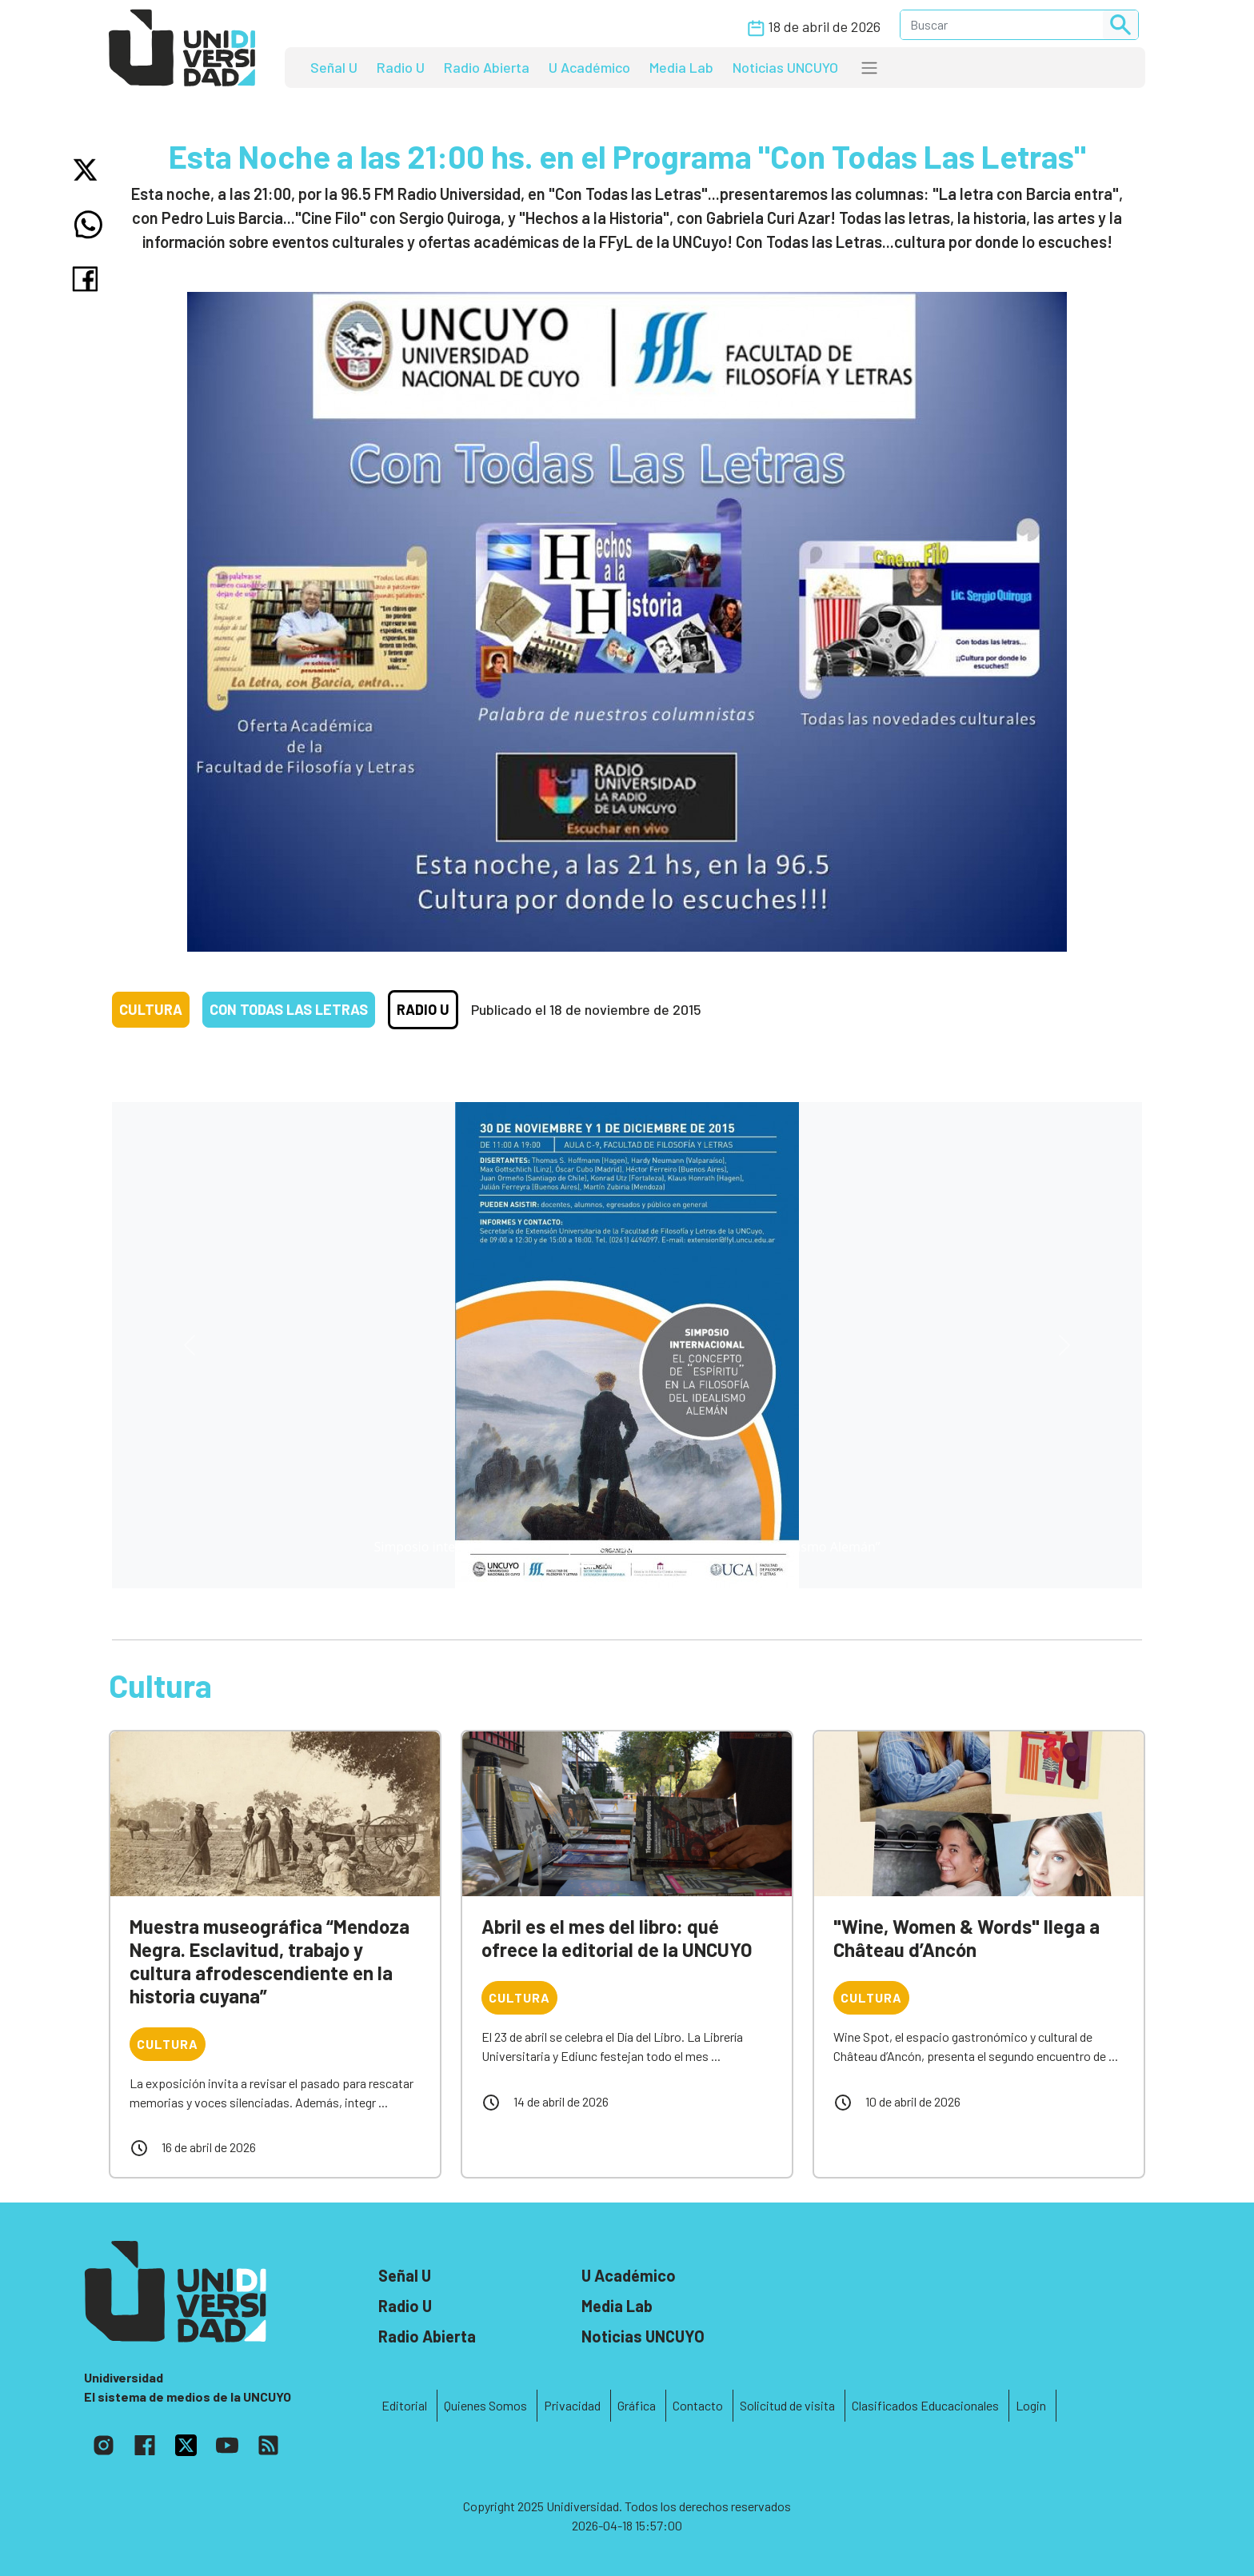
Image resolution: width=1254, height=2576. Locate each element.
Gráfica (636, 2405)
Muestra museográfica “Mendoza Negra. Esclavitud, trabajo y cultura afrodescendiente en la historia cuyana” (269, 1961)
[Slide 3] (670, 1566)
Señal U (333, 67)
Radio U (401, 67)
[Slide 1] (613, 1566)
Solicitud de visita (787, 2405)
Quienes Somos (485, 2405)
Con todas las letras (289, 1009)
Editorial (404, 2405)
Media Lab (681, 67)
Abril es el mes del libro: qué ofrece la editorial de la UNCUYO (617, 1938)
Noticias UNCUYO (785, 67)
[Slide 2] (641, 1566)
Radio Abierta (486, 67)
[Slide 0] (584, 1566)
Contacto (698, 2405)
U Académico (589, 67)
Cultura (150, 1009)
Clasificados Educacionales (925, 2405)
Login (1031, 2405)
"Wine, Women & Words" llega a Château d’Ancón (966, 1938)
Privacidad (572, 2405)
